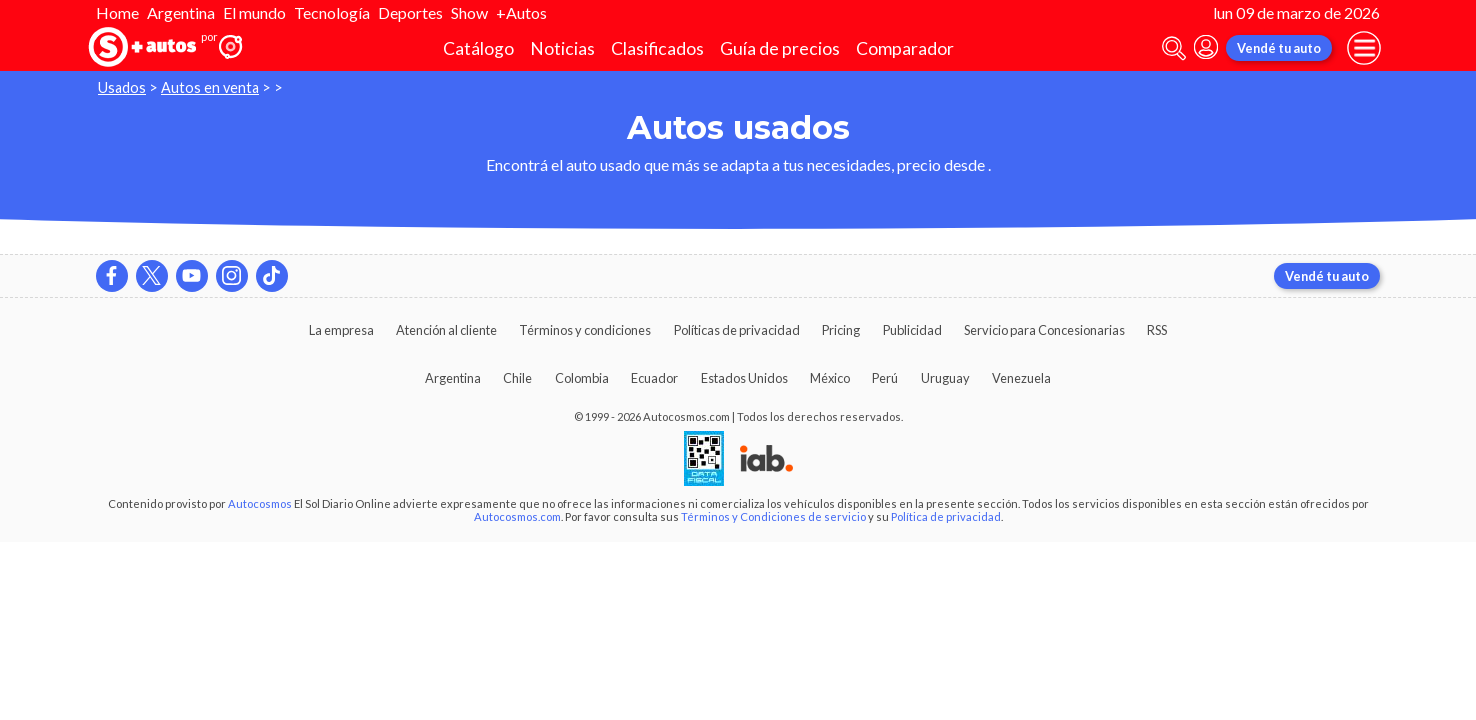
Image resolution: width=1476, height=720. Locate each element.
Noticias (562, 48)
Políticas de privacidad (737, 330)
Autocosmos (260, 503)
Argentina (181, 12)
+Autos (521, 12)
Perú (885, 378)
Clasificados (657, 48)
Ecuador (654, 378)
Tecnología (332, 12)
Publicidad (912, 330)
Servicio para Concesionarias (1044, 330)
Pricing (841, 330)
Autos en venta (210, 87)
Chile (517, 378)
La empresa (341, 330)
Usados (122, 87)
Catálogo (478, 48)
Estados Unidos (744, 378)
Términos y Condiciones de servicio (773, 516)
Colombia (582, 378)
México (830, 378)
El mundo (254, 12)
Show (469, 12)
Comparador (905, 48)
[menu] (1364, 48)
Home (117, 12)
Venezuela (1021, 378)
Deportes (410, 12)
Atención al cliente (446, 330)
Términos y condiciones (585, 330)
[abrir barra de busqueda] (1174, 48)
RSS (1157, 330)
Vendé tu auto (1279, 48)
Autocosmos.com (517, 516)
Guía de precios (780, 48)
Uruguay (945, 378)
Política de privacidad (946, 516)
